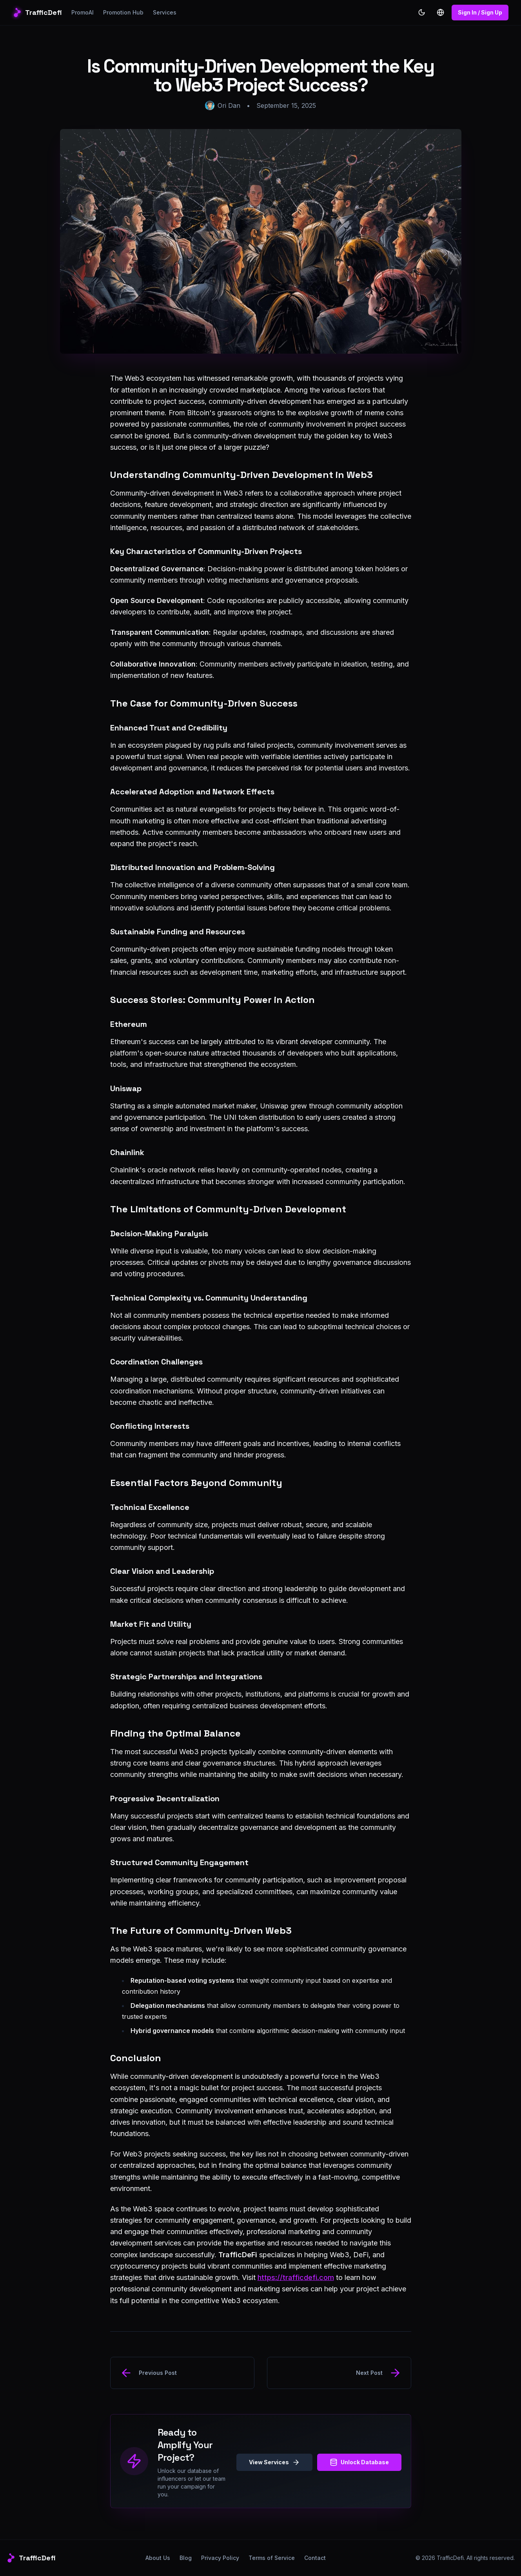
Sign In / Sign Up (480, 12)
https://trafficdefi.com (296, 2277)
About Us (157, 2557)
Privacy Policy (220, 2557)
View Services (274, 2462)
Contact (315, 2557)
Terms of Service (272, 2557)
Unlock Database (359, 2462)
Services (164, 12)
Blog (186, 2557)
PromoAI (82, 12)
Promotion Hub (123, 12)
